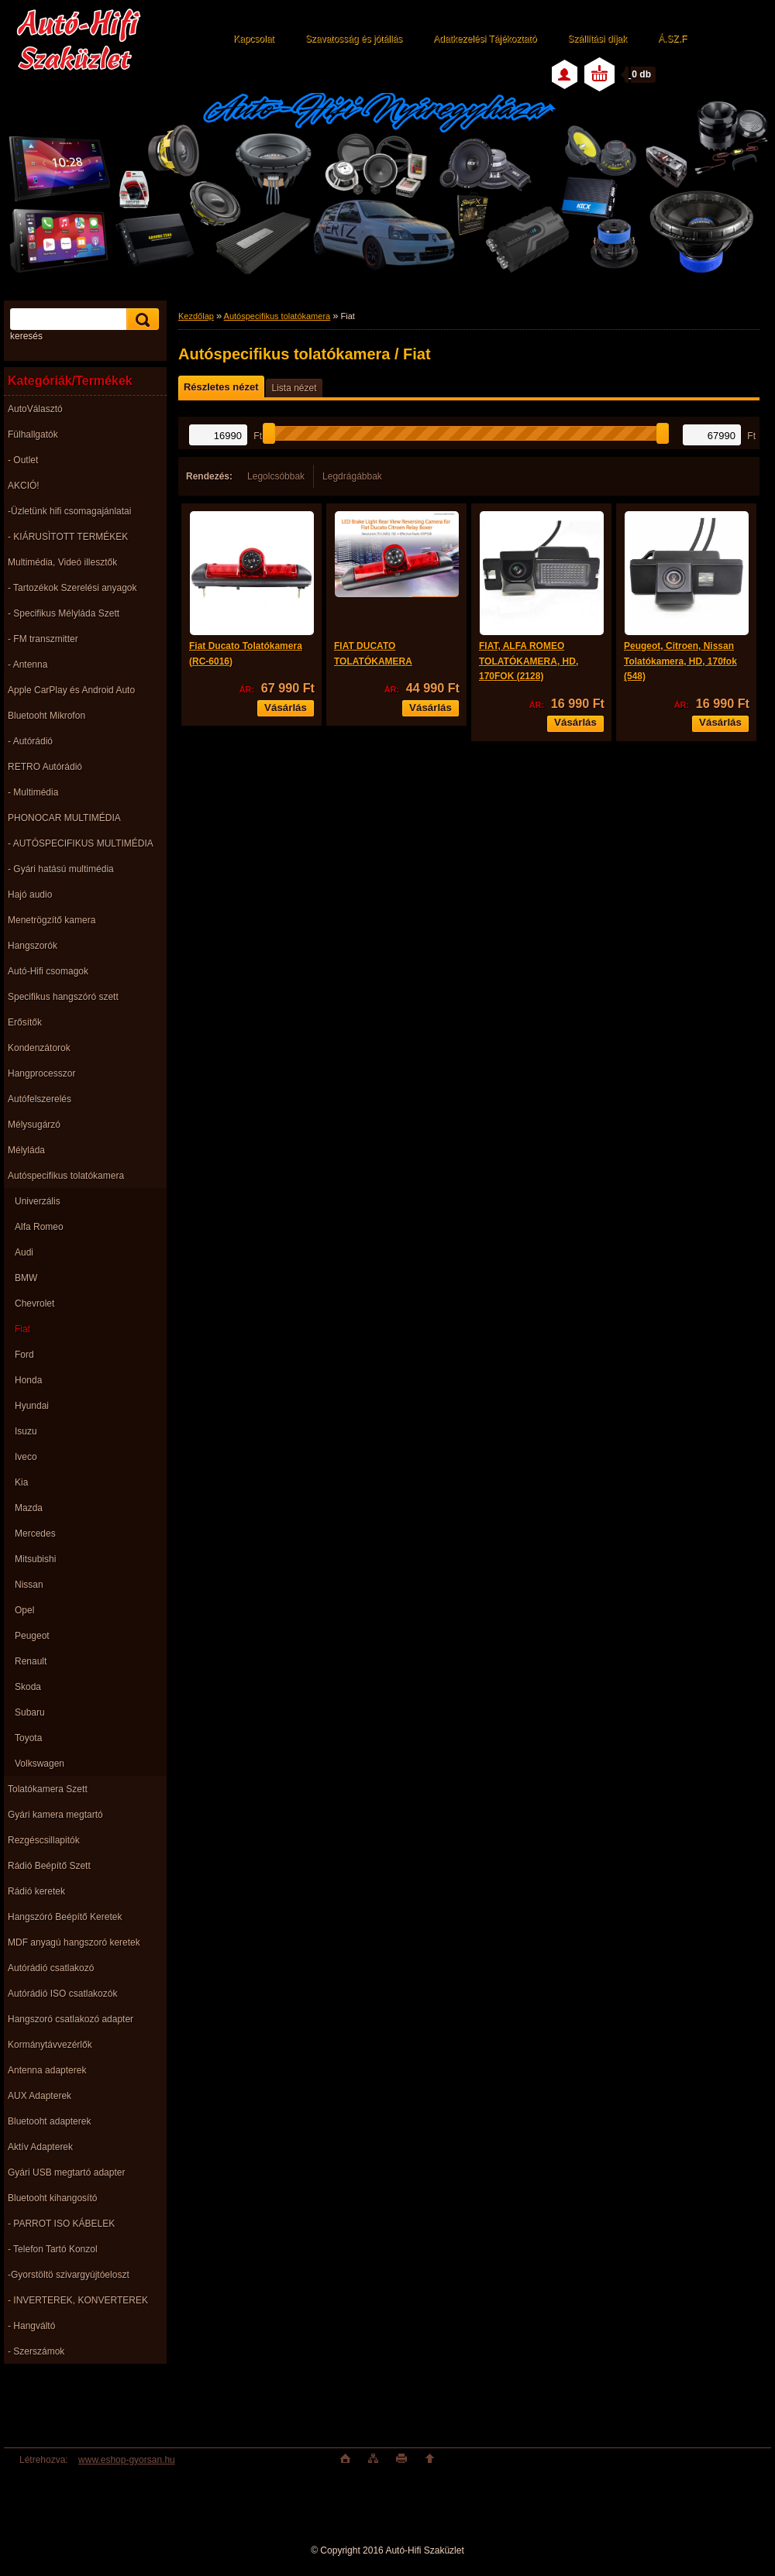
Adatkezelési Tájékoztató (484, 38)
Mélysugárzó (34, 1124)
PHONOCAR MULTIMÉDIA (64, 817)
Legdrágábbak (352, 476)
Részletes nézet (221, 387)
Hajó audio (30, 894)
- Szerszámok (36, 2351)
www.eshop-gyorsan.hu (126, 2459)
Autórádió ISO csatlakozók (62, 1993)
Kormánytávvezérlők (50, 2044)
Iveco (26, 1456)
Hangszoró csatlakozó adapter (70, 2019)
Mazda (29, 1508)
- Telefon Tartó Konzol (53, 2249)
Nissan (29, 1584)
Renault (30, 1661)
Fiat (22, 1329)
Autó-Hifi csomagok (48, 971)
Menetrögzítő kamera (51, 920)
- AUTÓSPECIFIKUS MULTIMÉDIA (80, 843)
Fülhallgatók (33, 434)
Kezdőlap (196, 316)
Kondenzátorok (39, 1047)
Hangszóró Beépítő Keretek (65, 1916)
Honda (28, 1380)
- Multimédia (33, 792)
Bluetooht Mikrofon (46, 715)
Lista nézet (293, 388)
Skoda (28, 1686)
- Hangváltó (31, 2325)
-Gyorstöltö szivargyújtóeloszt (68, 2274)
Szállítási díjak (597, 38)
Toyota (28, 1738)
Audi (24, 1252)
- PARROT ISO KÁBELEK (61, 2223)
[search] (140, 319)
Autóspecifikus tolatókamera (66, 1175)
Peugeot (32, 1635)
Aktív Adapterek (40, 2147)
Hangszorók (32, 945)
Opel (24, 1610)
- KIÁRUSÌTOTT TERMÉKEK (68, 536)
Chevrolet (34, 1303)
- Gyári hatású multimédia (61, 869)
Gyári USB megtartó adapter (66, 2172)
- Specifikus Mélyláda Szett (63, 613)
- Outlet (23, 460)
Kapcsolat (253, 38)
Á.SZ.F (672, 38)
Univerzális (37, 1201)
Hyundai (32, 1405)
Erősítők (25, 1022)
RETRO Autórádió (45, 766)
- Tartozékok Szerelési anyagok (72, 587)
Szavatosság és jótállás (353, 38)
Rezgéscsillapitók (44, 1840)
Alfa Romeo (39, 1226)
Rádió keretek (36, 1891)
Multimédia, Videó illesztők (62, 562)
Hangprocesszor (41, 1073)
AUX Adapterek (39, 2095)
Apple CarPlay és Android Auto (71, 690)
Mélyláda (26, 1150)
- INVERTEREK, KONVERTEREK (78, 2300)
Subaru (30, 1712)
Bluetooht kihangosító (52, 2198)
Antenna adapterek (47, 2070)
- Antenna (27, 664)
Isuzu (26, 1431)
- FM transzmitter (43, 639)
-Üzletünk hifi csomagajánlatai (69, 511)
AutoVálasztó (35, 409)
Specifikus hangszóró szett (63, 996)
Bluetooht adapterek (49, 2121)
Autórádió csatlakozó (51, 1968)
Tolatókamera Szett (48, 1789)
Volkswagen (39, 1763)
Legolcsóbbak (276, 476)
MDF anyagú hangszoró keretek (74, 1942)
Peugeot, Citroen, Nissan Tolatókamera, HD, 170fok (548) (680, 661)
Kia (21, 1482)
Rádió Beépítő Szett (49, 1865)
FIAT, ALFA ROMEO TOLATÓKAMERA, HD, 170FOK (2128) (528, 661)
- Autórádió (30, 741)
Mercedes (35, 1533)
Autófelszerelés (39, 1099)
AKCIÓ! (24, 485)
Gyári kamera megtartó (55, 1814)
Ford (24, 1354)
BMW (26, 1278)
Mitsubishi (35, 1559)
